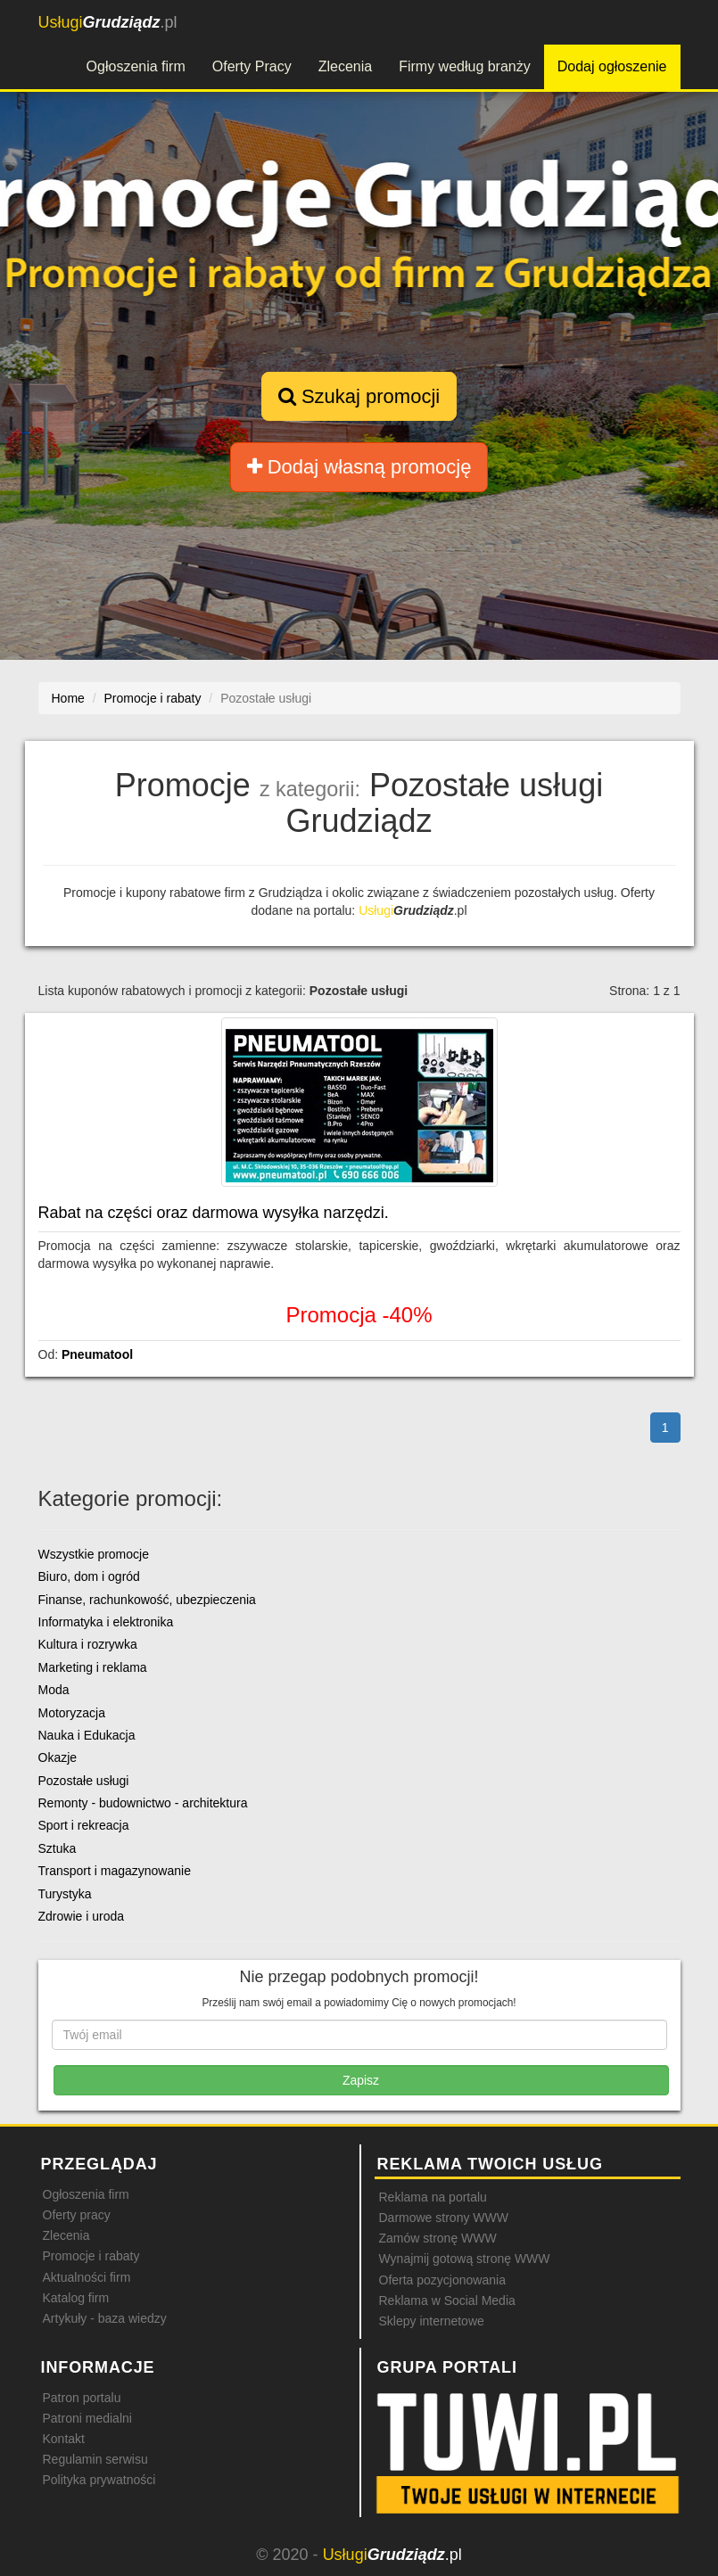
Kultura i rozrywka (87, 1644)
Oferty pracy (77, 2215)
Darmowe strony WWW (443, 2217)
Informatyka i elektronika (106, 1622)
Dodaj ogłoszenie (612, 66)
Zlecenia (345, 66)
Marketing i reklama (92, 1667)
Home (68, 698)
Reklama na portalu (433, 2197)
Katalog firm (76, 2298)
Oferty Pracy (252, 66)
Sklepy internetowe (431, 2321)
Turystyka (65, 1894)
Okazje (58, 1757)
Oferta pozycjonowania (442, 2280)
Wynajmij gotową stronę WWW (464, 2258)
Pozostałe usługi (83, 1781)
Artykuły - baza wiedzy (105, 2318)
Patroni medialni (87, 2418)
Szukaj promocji (359, 396)
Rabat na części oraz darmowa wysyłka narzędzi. (213, 1213)
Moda (54, 1690)
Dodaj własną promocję (359, 467)
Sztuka (57, 1848)
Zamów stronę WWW (438, 2238)
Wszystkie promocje (93, 1554)
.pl (107, 22)
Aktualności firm (87, 2277)
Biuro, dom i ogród (89, 1576)
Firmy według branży (465, 66)
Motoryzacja (71, 1713)
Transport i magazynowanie (114, 1871)
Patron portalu (82, 2398)
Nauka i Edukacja (87, 1735)
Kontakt (64, 2439)
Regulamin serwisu (95, 2459)
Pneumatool (97, 1354)
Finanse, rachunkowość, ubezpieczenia (147, 1600)
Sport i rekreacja (83, 1825)
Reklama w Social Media (447, 2300)
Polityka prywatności (99, 2480)
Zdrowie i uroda (81, 1916)
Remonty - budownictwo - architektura (143, 1803)
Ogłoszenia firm (136, 66)
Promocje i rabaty (91, 2256)
